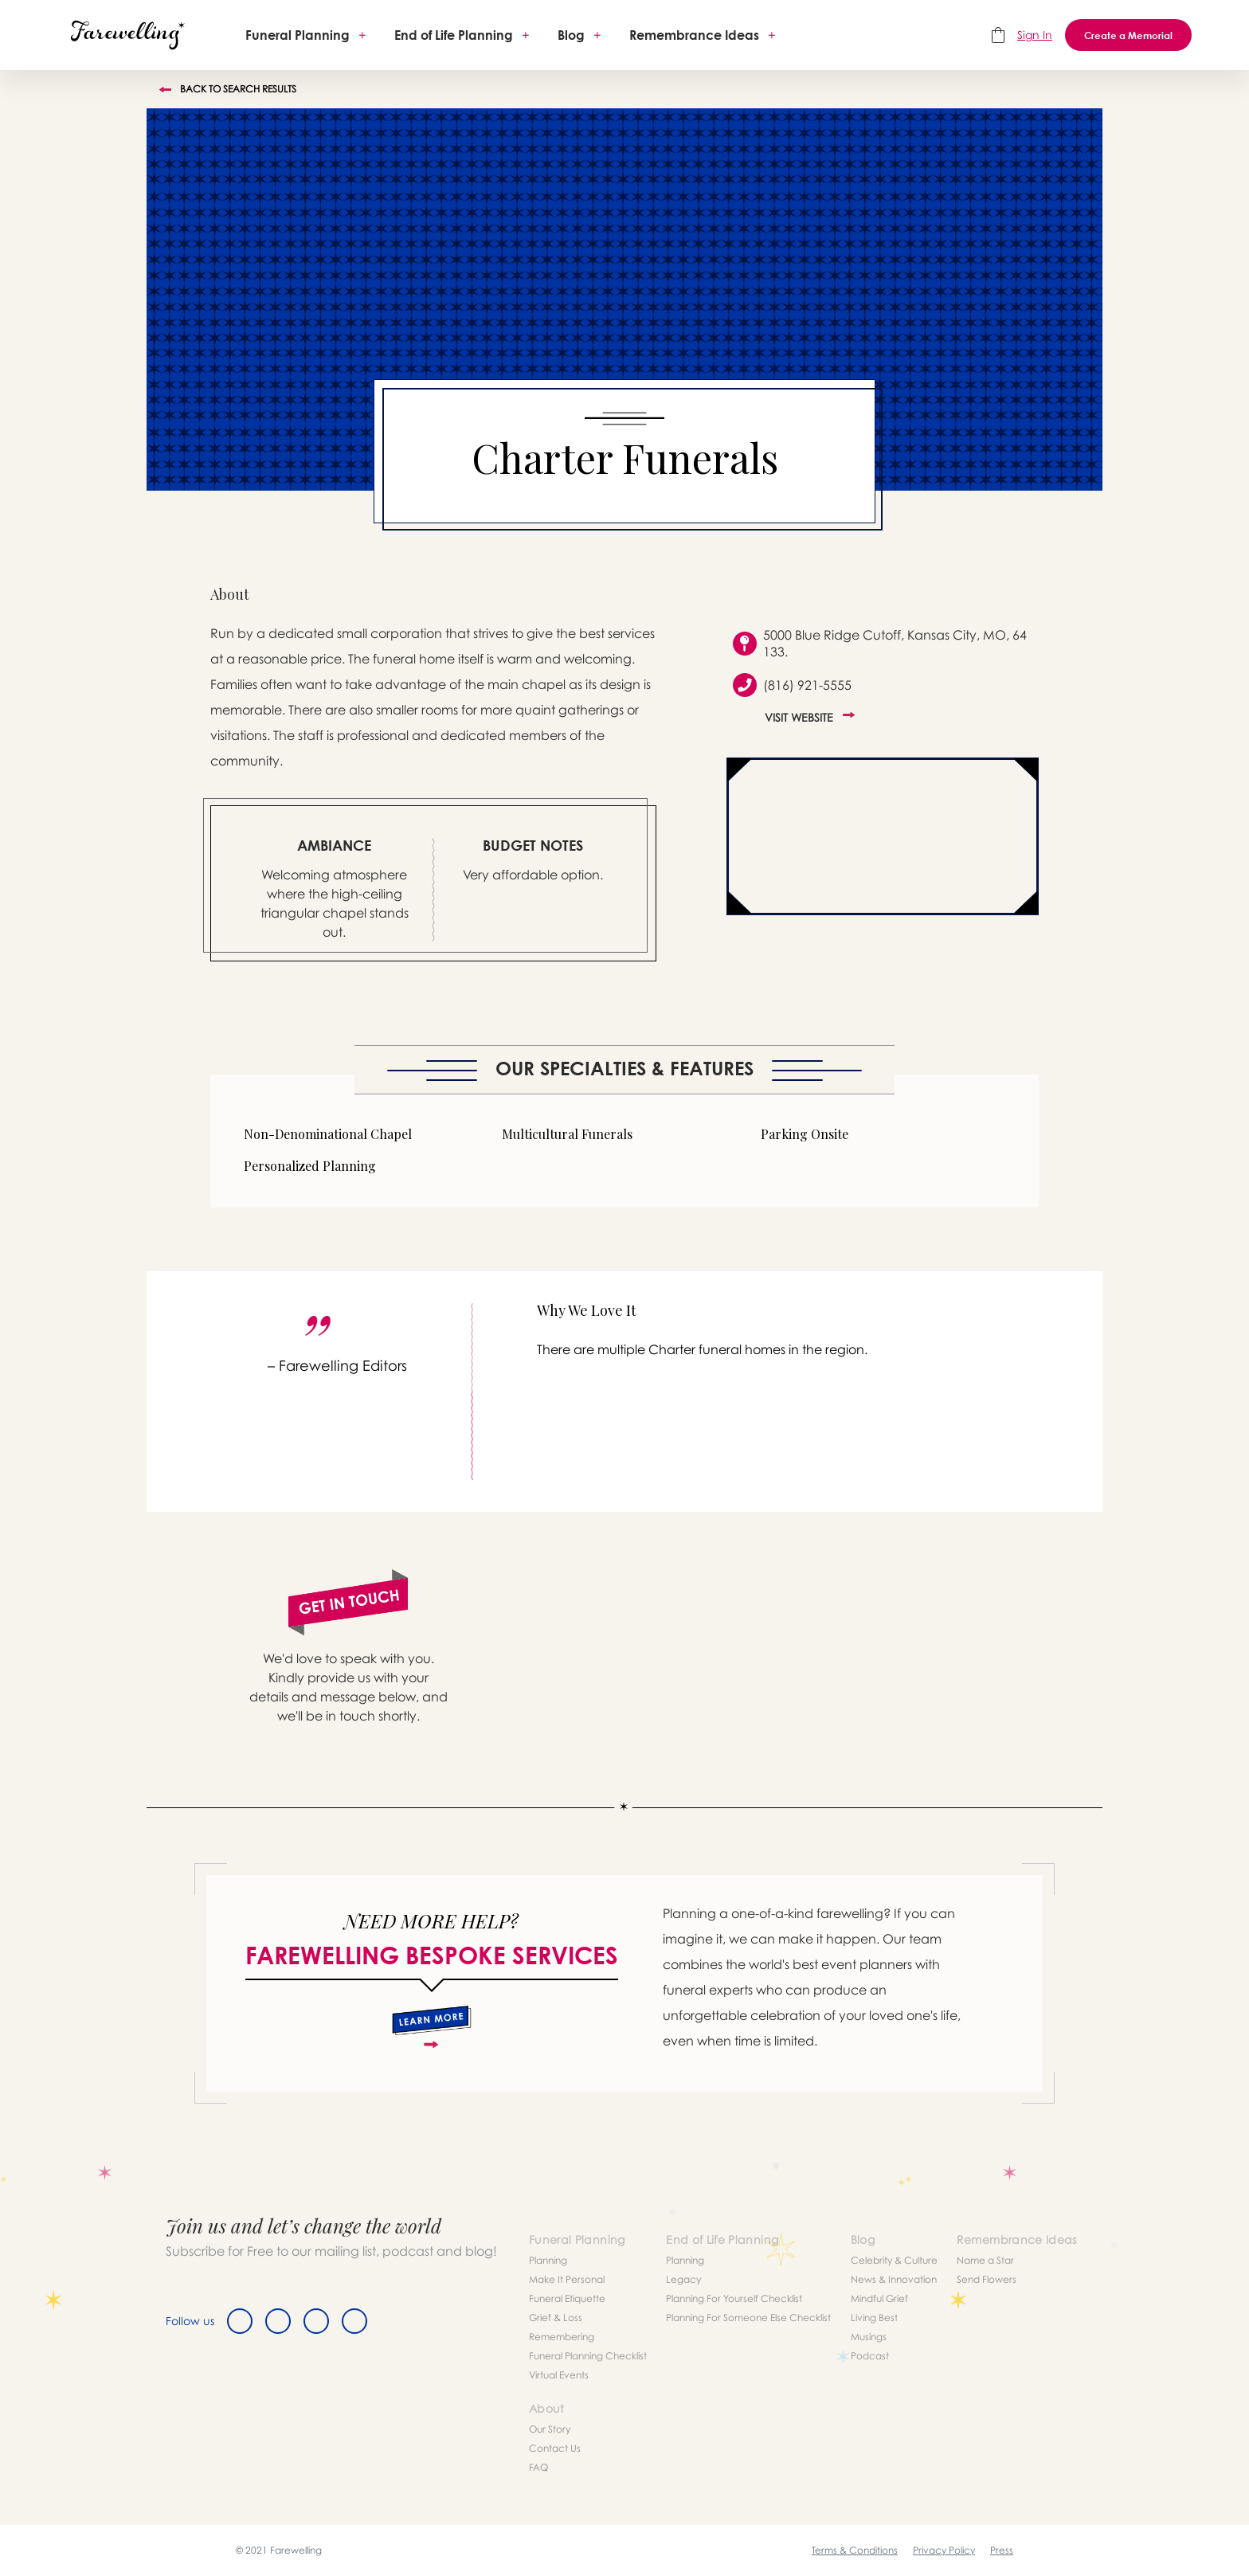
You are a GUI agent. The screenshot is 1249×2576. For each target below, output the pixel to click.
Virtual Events (559, 2375)
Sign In (1034, 34)
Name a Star (985, 2260)
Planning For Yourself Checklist (734, 2298)
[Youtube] (354, 2321)
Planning (548, 2260)
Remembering (561, 2337)
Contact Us (555, 2448)
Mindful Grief (879, 2298)
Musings (869, 2337)
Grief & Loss (555, 2317)
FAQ (538, 2467)
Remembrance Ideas (694, 35)
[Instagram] (316, 2321)
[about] (431, 2027)
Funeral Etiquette (567, 2298)
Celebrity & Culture (894, 2260)
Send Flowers (986, 2279)
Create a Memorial (1128, 35)
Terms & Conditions (855, 2550)
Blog (571, 35)
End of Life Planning (453, 35)
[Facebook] (240, 2321)
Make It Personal (567, 2279)
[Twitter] (278, 2321)
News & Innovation (894, 2279)
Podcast (870, 2356)
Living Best (874, 2317)
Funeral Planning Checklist (588, 2356)
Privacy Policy (944, 2550)
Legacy (683, 2279)
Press (1001, 2550)
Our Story (549, 2429)
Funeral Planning (297, 35)
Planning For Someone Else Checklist (748, 2317)
